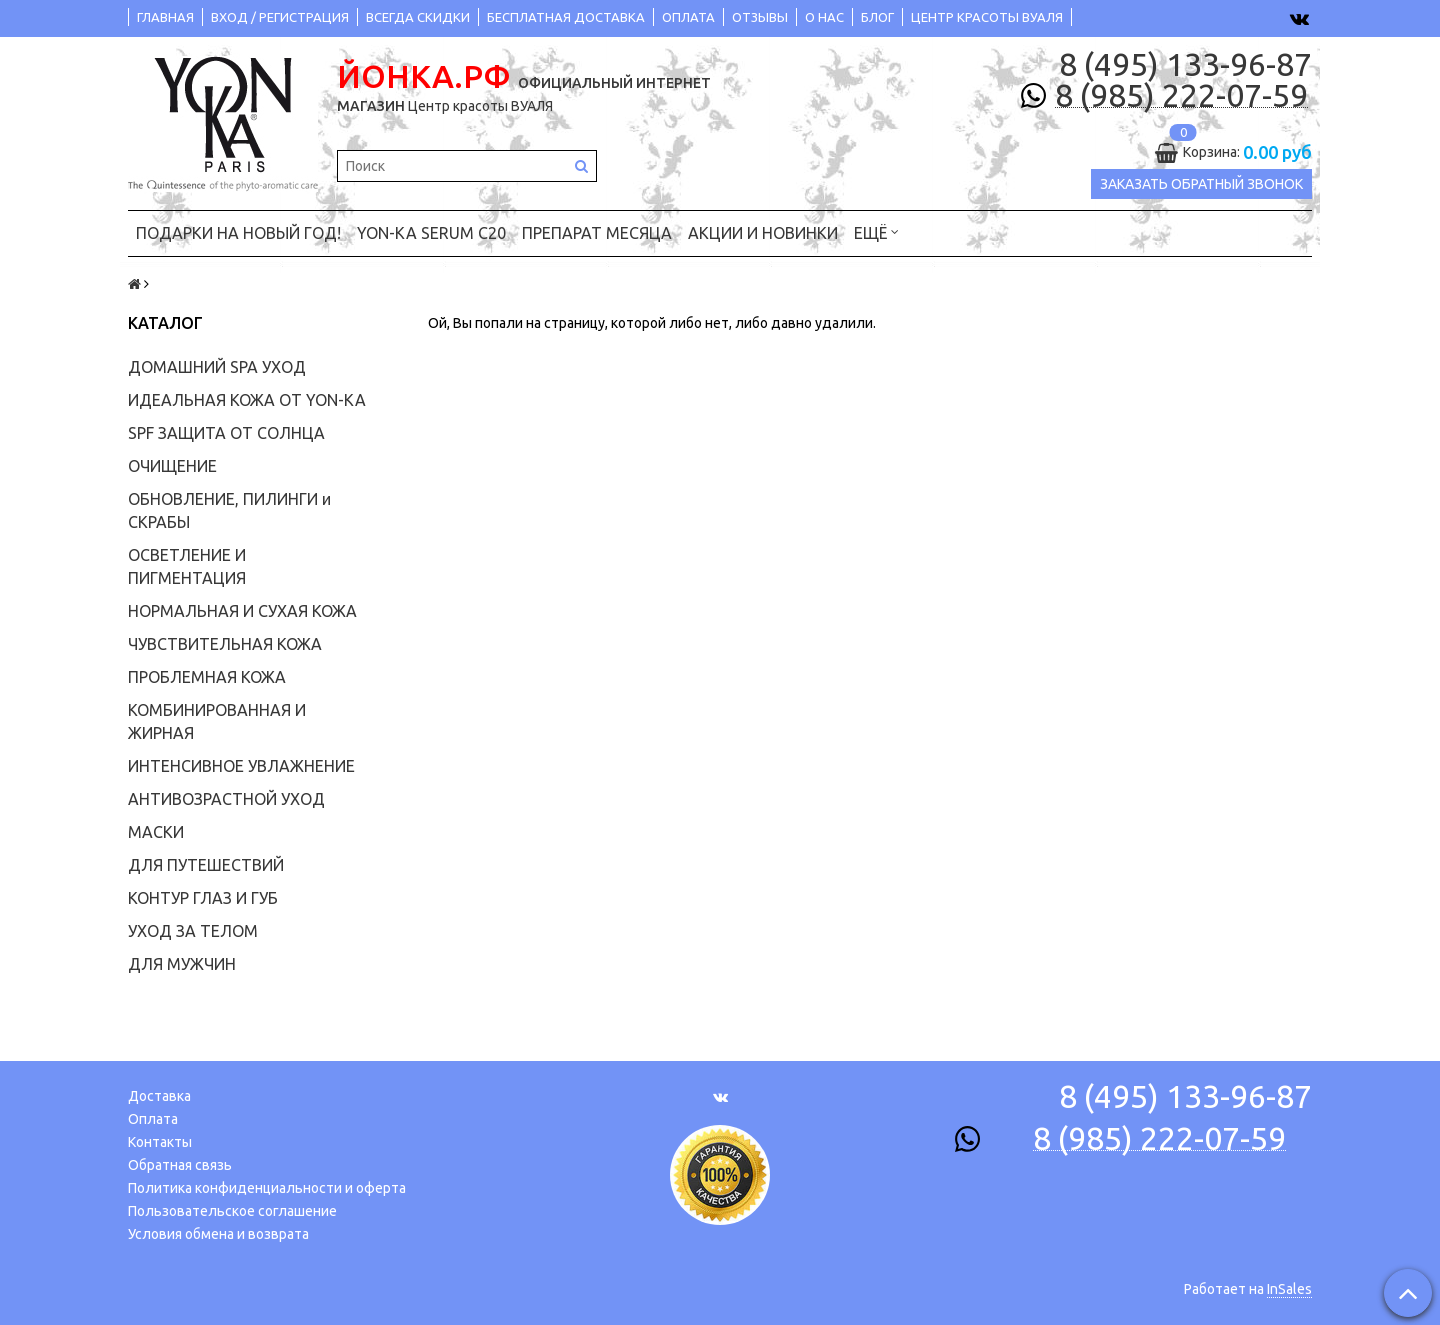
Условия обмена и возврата (218, 1234)
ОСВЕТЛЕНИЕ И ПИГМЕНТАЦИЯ (187, 566)
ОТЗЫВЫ (760, 17)
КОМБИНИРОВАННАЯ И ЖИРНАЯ (217, 721)
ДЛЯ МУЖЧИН (182, 964)
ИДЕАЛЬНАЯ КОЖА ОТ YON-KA (247, 400)
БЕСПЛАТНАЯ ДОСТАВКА (566, 17)
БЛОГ (877, 17)
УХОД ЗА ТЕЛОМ (193, 931)
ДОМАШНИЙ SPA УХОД (217, 367)
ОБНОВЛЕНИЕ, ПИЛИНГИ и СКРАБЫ (229, 510)
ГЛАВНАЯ (165, 17)
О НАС (824, 17)
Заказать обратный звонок (1201, 184)
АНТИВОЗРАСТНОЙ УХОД (226, 799)
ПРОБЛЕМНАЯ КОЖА (207, 677)
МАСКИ (156, 832)
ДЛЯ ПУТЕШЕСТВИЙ (206, 865)
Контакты (160, 1142)
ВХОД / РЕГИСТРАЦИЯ (280, 17)
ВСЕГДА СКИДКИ (418, 17)
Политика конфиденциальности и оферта (267, 1188)
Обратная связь (180, 1165)
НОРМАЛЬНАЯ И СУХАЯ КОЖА (242, 611)
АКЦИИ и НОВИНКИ (763, 233)
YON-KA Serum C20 (431, 233)
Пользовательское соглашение (232, 1211)
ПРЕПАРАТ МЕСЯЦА (597, 233)
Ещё (876, 231)
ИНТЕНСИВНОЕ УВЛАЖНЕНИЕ (241, 766)
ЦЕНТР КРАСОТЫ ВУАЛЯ (987, 17)
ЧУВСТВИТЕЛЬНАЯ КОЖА (225, 644)
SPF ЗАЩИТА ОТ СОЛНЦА (226, 433)
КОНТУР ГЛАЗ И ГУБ (203, 898)
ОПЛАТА (688, 17)
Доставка (159, 1096)
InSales (1289, 1289)
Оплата (153, 1119)
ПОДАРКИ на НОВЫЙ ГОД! (238, 233)
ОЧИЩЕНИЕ (172, 466)
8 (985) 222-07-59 (1181, 96)
